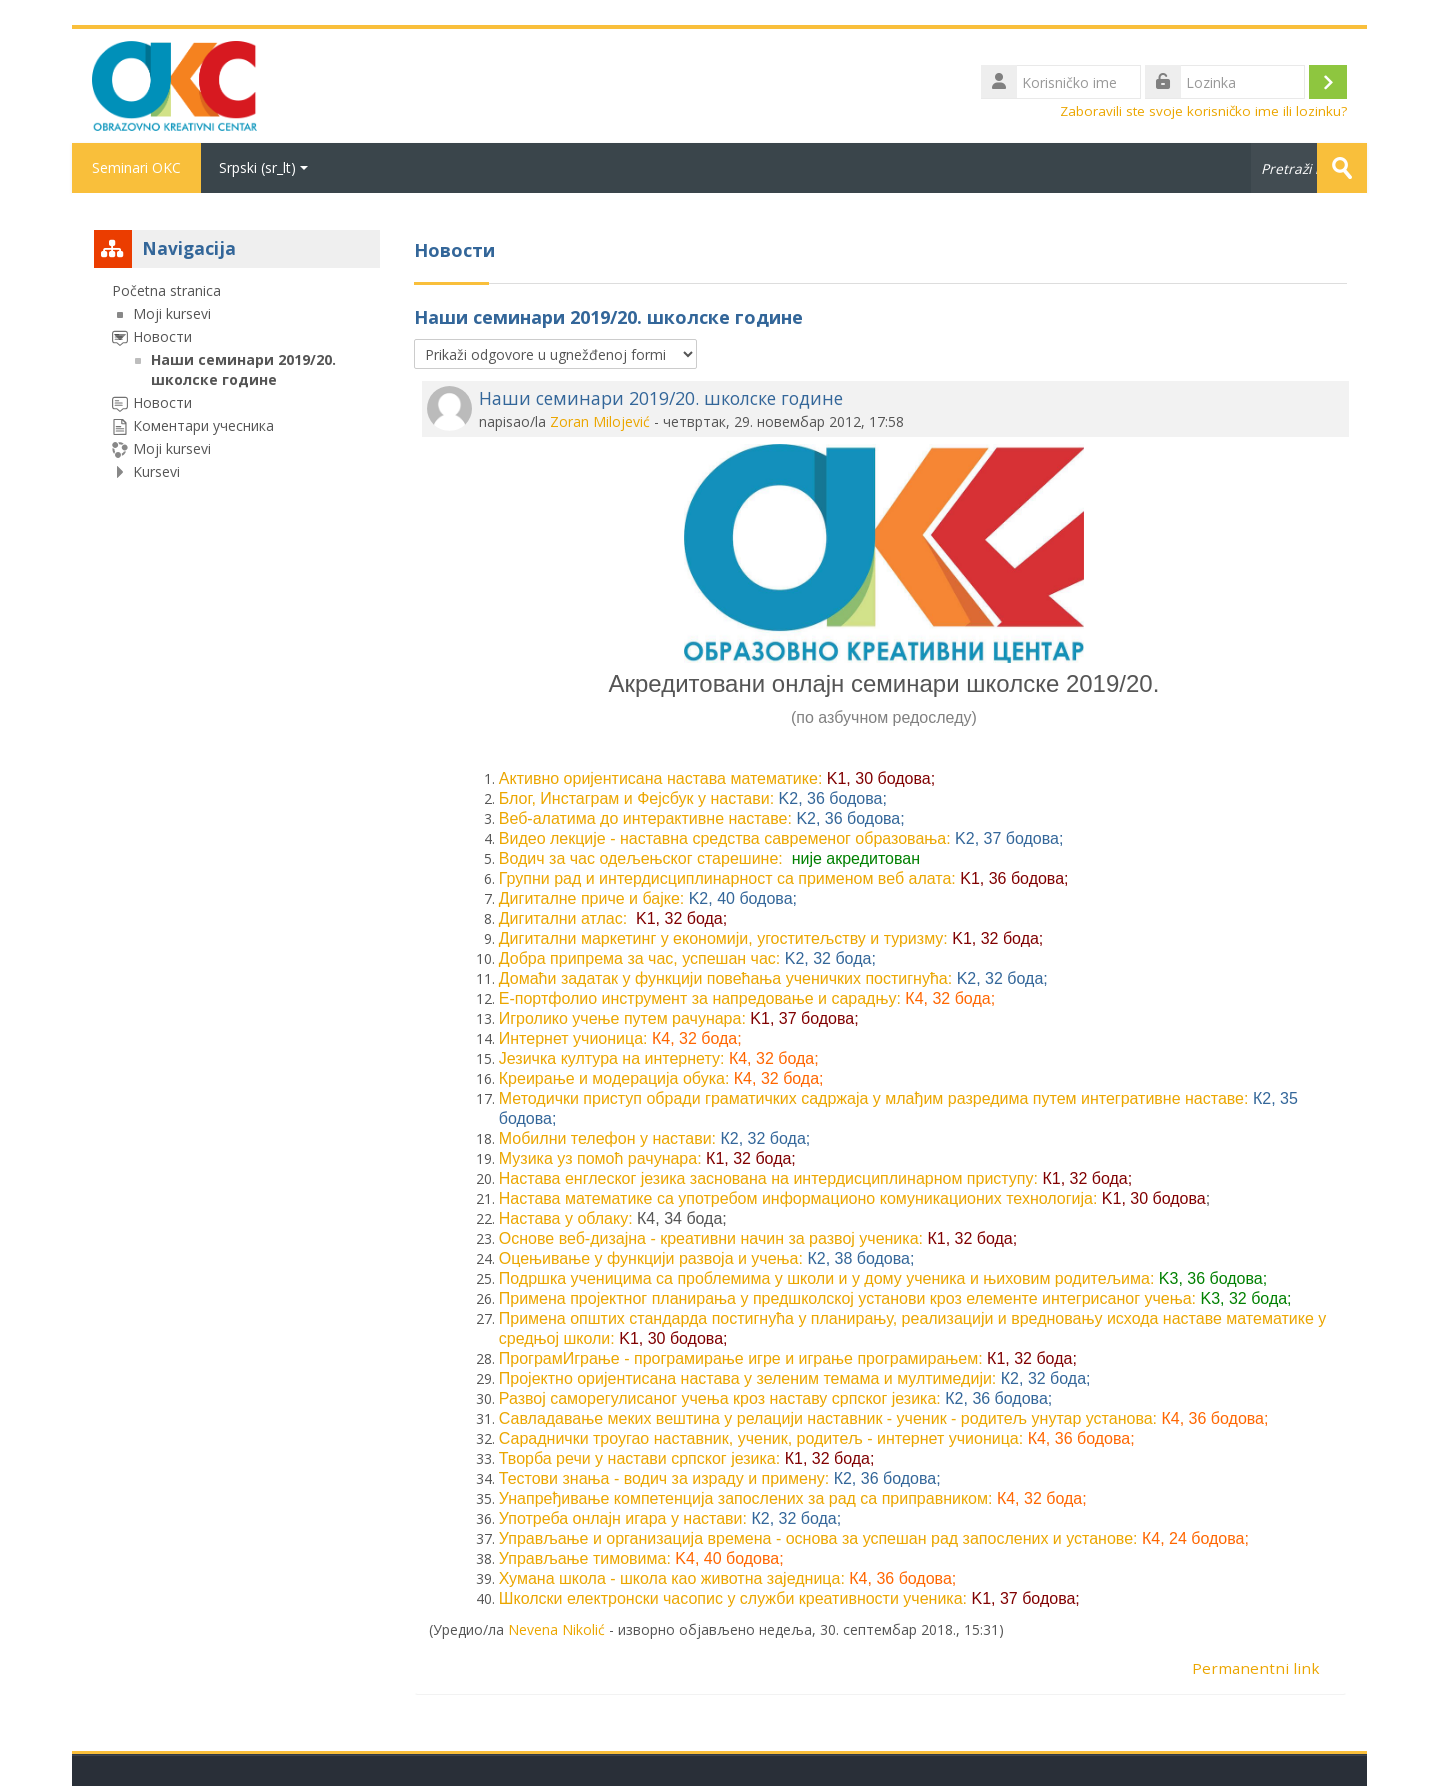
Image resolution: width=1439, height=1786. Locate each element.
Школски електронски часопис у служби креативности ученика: (733, 1598)
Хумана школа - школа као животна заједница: (672, 1578)
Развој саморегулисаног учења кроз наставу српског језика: (720, 1398)
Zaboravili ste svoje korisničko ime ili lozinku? (1203, 111)
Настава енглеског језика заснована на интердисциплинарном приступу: (768, 1178)
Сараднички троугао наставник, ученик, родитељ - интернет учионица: (761, 1438)
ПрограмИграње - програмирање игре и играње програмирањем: (741, 1358)
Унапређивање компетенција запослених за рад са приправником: (746, 1498)
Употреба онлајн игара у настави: (623, 1518)
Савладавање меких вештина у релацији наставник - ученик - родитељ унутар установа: (828, 1418)
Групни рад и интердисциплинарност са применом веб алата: (727, 878)
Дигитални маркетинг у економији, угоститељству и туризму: (723, 938)
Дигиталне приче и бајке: (591, 898)
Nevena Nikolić (556, 1629)
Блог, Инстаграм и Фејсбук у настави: (636, 798)
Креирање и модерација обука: (614, 1078)
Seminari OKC (136, 167)
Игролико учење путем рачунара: (622, 1018)
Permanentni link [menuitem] (1256, 1668)
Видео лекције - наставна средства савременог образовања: (725, 838)
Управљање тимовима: (585, 1558)
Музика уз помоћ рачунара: (600, 1158)
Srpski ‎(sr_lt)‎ (263, 167)
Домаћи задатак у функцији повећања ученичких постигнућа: (725, 978)
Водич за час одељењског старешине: (641, 858)
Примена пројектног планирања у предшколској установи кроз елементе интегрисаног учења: (847, 1298)
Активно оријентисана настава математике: (661, 778)
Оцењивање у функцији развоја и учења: (651, 1258)
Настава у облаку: (566, 1218)
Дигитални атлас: (563, 918)
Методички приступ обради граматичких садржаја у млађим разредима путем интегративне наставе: (874, 1098)
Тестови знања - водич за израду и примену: (664, 1478)
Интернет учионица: (573, 1038)
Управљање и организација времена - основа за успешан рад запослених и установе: (818, 1538)
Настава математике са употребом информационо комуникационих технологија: (798, 1198)
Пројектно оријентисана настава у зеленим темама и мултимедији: (748, 1378)
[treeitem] (237, 381)
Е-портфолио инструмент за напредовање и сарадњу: (700, 998)
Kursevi (156, 471)
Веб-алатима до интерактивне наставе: (645, 818)
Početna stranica (166, 290)
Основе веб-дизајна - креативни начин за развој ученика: (711, 1238)
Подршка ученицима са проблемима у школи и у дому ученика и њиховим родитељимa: (827, 1278)
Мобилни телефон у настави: (607, 1138)
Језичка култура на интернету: (612, 1058)
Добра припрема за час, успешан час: (640, 958)
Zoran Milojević (600, 421)
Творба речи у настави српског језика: (639, 1458)
